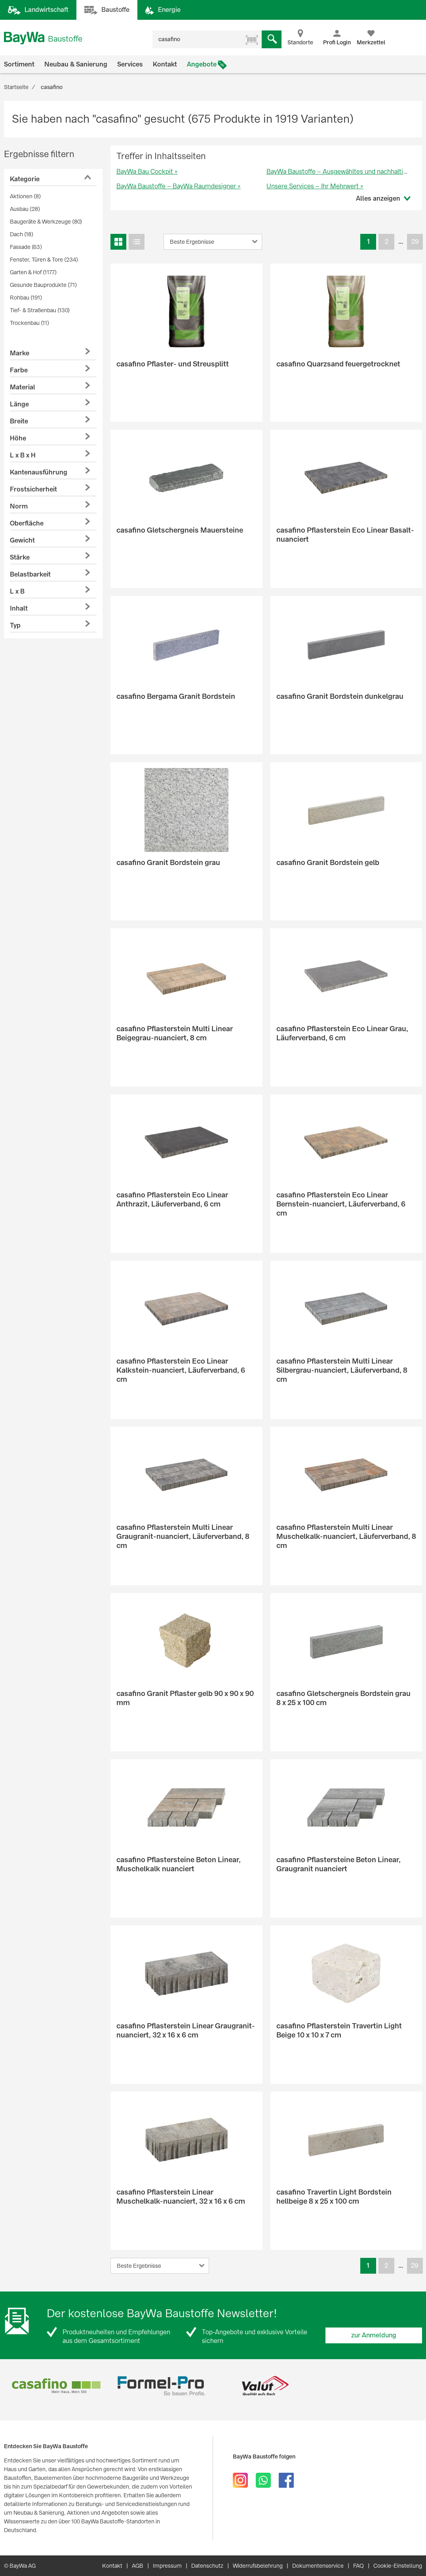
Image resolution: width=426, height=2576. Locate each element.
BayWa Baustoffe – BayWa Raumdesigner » (178, 186)
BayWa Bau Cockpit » (147, 171)
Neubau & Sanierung (75, 64)
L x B (17, 591)
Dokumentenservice (318, 2565)
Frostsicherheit (33, 489)
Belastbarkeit (30, 574)
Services (130, 64)
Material (22, 387)
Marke (19, 353)
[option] (56, 2386)
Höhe (18, 438)
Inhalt (19, 608)
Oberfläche (27, 523)
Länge (19, 404)
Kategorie (25, 179)
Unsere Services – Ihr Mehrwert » (314, 186)
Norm (19, 506)
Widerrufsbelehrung (258, 2565)
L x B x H (23, 455)
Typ (15, 625)
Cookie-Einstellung (397, 2565)
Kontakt (165, 64)
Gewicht (22, 540)
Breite (19, 421)
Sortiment (19, 64)
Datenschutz (207, 2565)
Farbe (19, 370)
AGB (137, 2565)
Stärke (20, 557)
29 (415, 241)
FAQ (358, 2565)
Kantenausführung (38, 472)
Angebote (202, 64)
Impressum (167, 2565)
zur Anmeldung (373, 2335)
